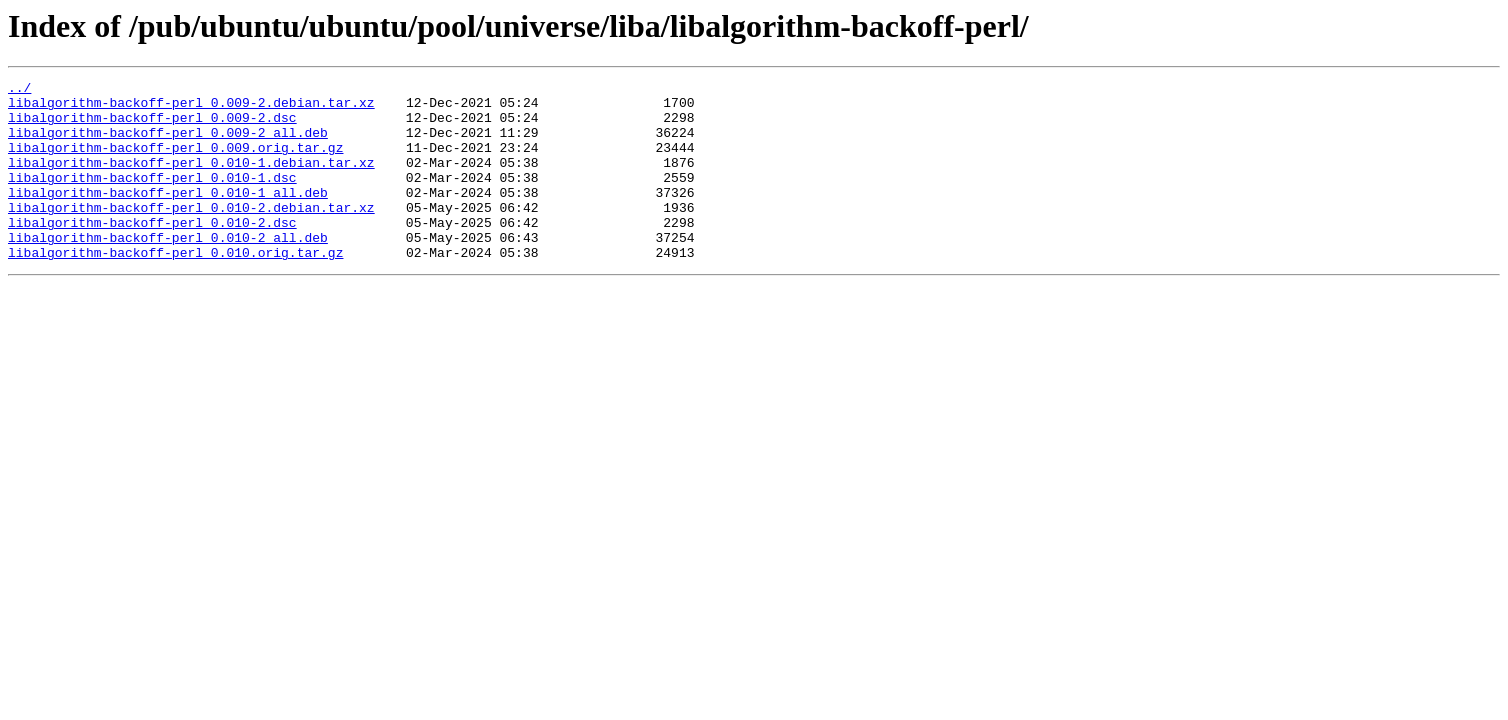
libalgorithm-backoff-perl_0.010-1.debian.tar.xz (191, 180)
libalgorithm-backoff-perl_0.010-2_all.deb (168, 270)
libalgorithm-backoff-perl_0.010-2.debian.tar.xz (191, 234)
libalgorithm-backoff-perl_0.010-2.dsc (152, 252)
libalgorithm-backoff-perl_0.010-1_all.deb (168, 216)
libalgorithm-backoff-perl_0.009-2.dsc (152, 126)
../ (19, 90)
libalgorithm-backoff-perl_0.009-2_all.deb (168, 144)
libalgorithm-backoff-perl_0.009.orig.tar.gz (175, 162)
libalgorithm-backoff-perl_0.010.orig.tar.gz (175, 288)
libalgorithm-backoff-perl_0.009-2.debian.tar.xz (191, 108)
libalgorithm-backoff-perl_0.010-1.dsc (152, 198)
